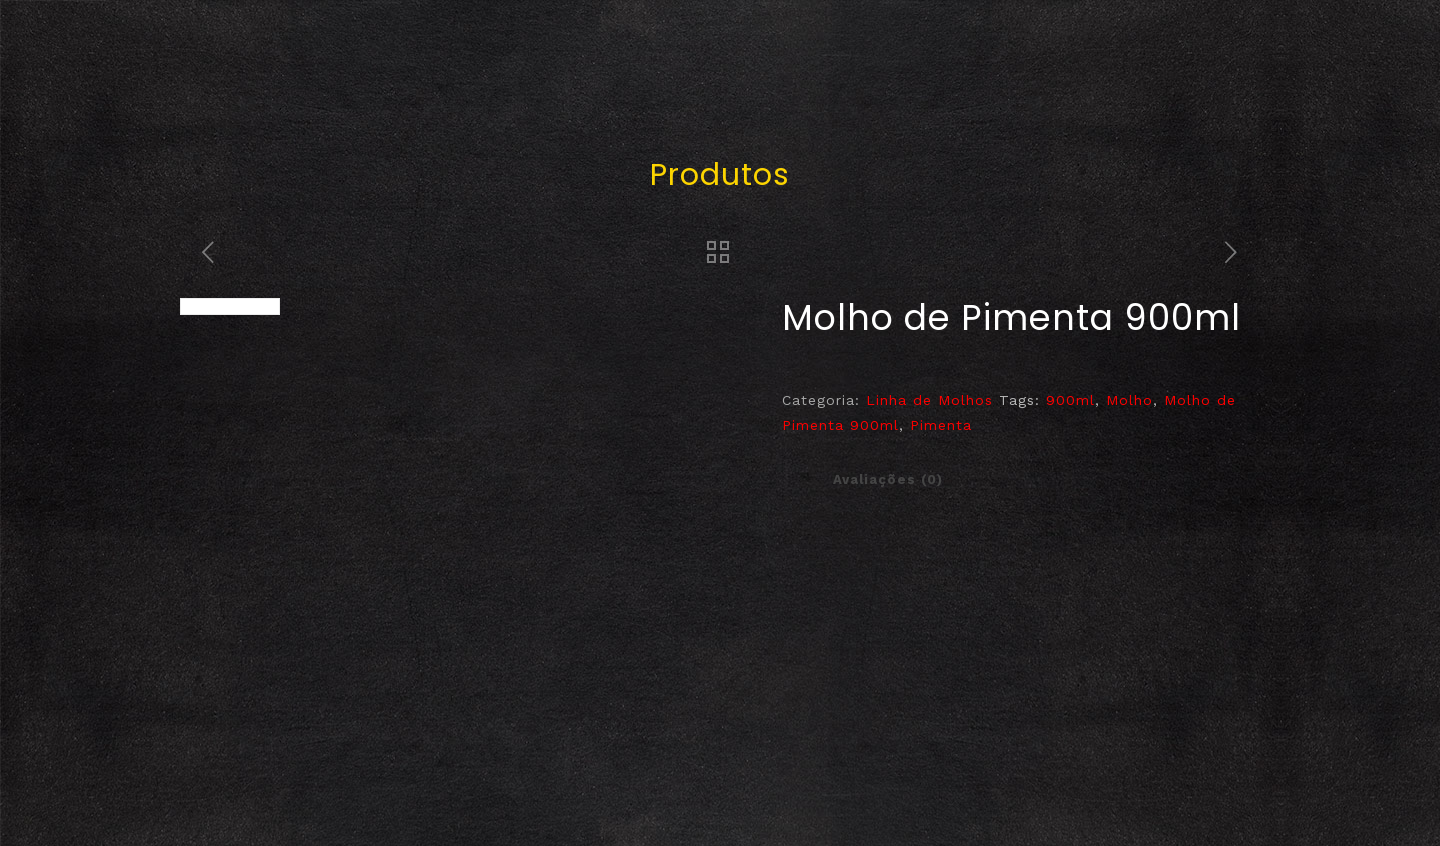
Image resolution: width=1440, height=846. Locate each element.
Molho (1129, 400)
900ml (1070, 400)
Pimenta (941, 425)
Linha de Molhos (929, 400)
